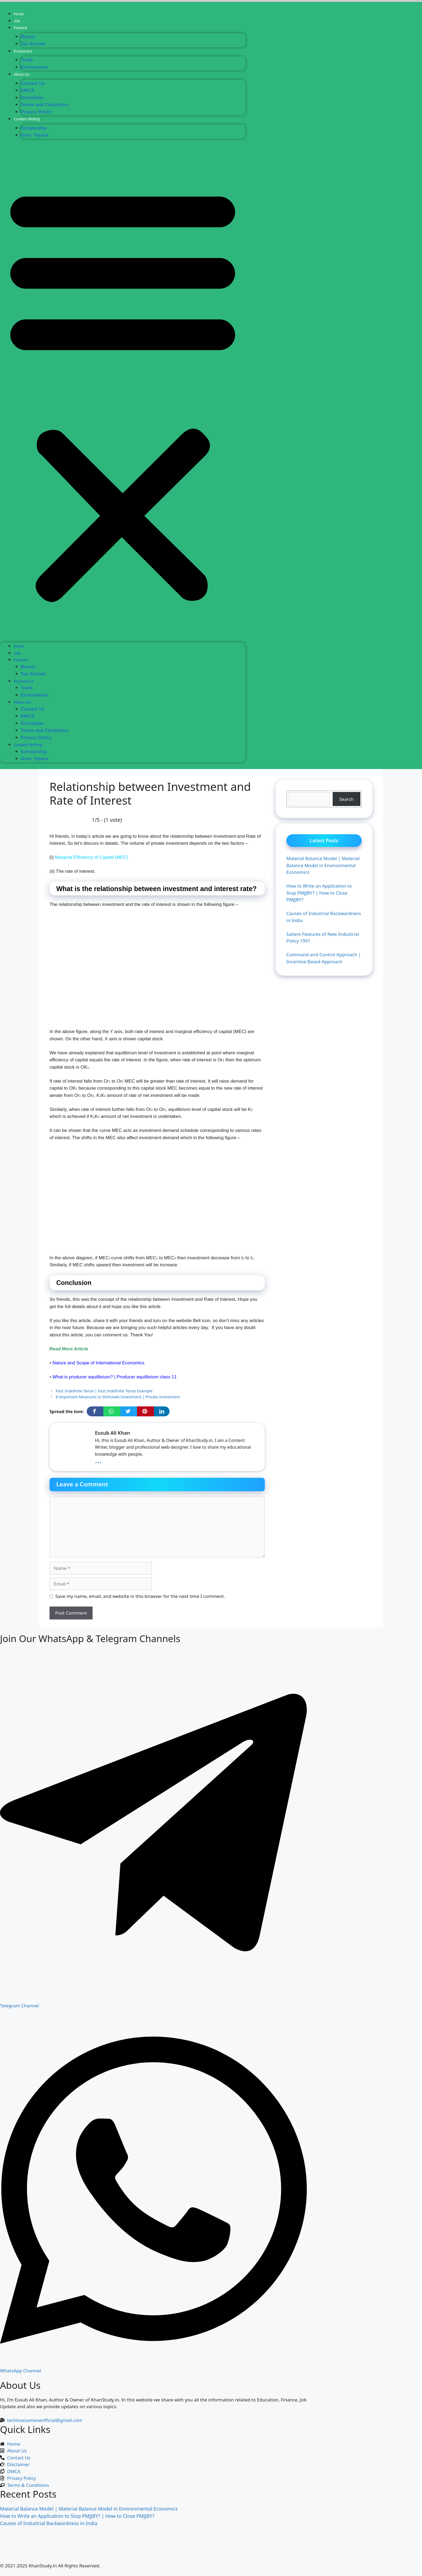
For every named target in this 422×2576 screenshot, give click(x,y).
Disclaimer (32, 97)
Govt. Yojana (34, 135)
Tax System (33, 43)
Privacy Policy (36, 111)
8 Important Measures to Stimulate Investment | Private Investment (118, 1396)
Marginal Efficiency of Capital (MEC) (91, 857)
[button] (122, 392)
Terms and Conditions (45, 104)
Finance (20, 28)
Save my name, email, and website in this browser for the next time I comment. (140, 1596)
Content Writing (27, 119)
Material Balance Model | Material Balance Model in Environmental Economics (89, 2508)
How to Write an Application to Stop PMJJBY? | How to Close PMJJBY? (77, 2516)
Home (19, 14)
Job (17, 21)
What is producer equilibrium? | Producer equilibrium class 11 (114, 1376)
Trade (27, 59)
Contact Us (33, 83)
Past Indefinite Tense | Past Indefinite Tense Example (104, 1390)
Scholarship (34, 128)
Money (28, 36)
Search (346, 799)
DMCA (27, 90)
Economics (23, 51)
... (98, 1460)
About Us (21, 74)
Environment (35, 67)
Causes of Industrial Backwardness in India (48, 2523)
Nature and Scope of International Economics (98, 1362)
